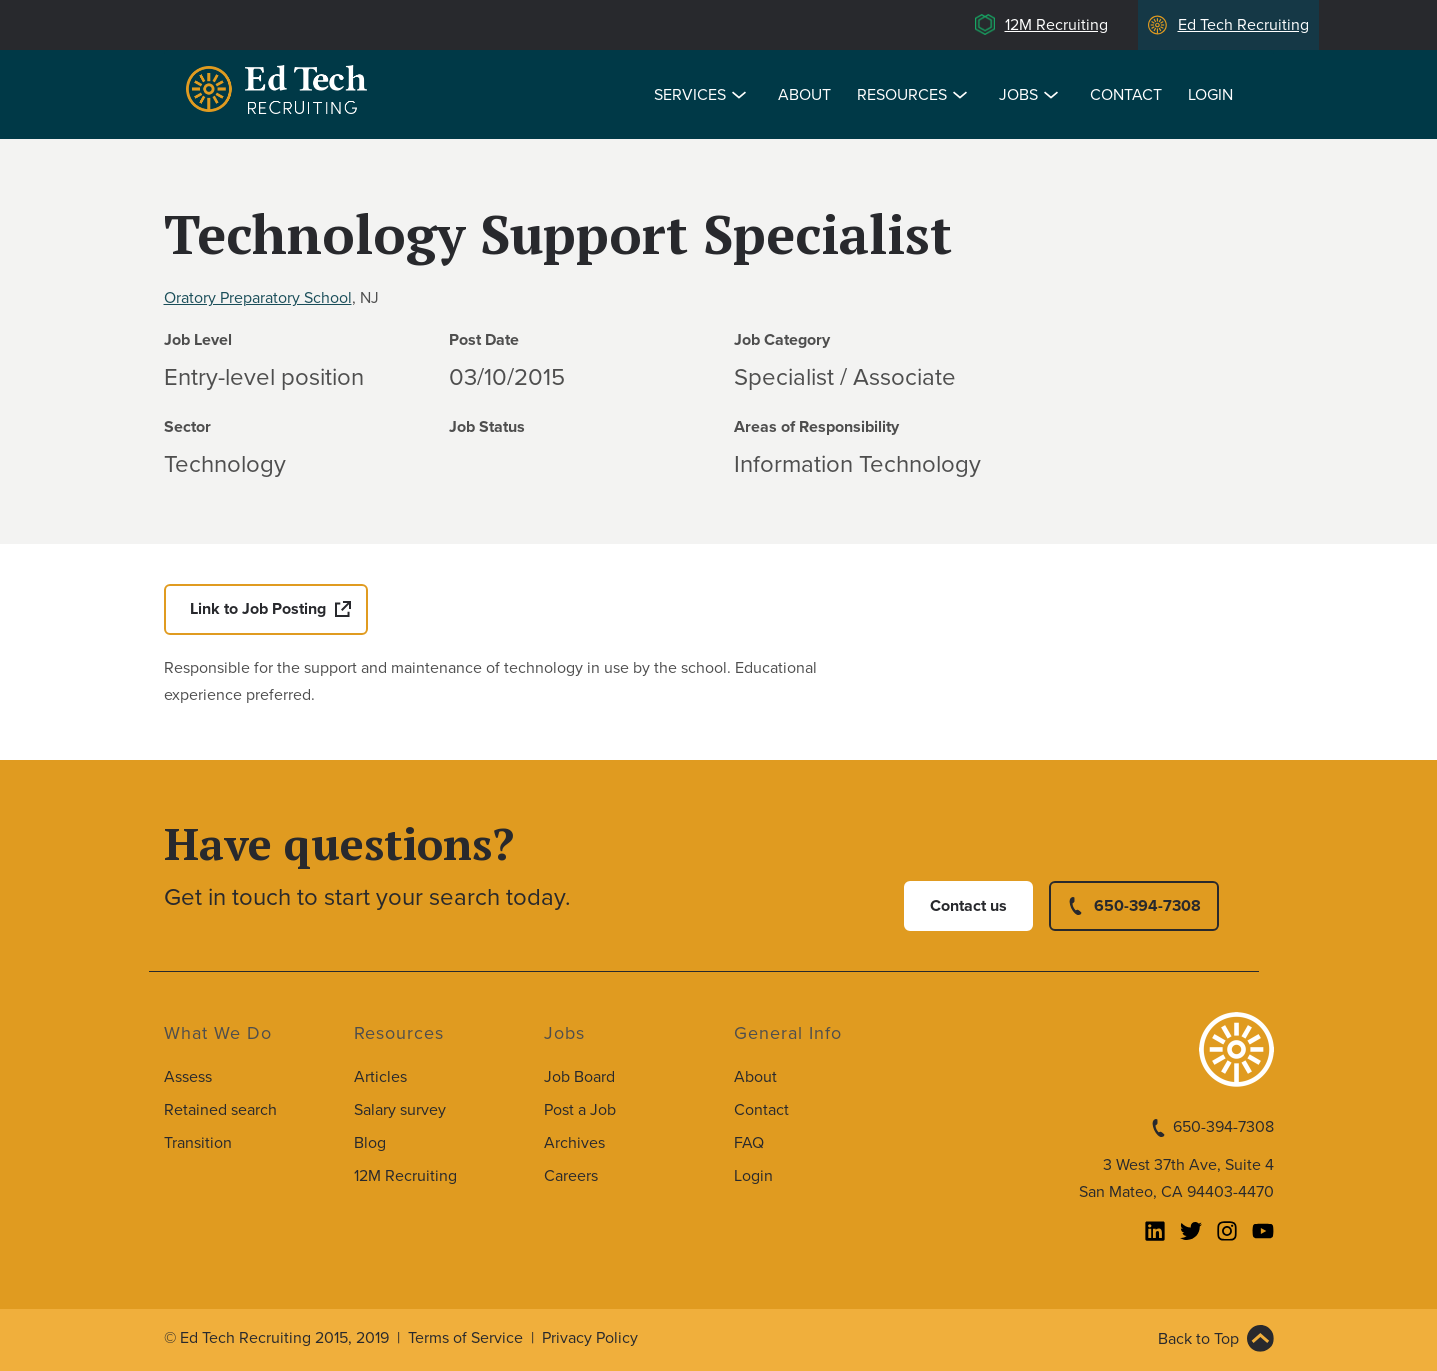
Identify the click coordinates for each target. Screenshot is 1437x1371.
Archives (574, 1143)
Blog (370, 1143)
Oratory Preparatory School (258, 298)
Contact (1126, 95)
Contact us (968, 906)
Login (1210, 95)
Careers (571, 1176)
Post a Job (580, 1110)
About (804, 95)
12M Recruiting (1056, 25)
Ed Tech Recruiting (1243, 25)
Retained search (220, 1110)
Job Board (579, 1077)
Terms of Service (465, 1338)
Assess (188, 1077)
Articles (380, 1077)
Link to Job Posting (258, 609)
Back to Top (1198, 1339)
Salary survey (400, 1110)
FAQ (749, 1143)
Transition (198, 1143)
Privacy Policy (590, 1338)
